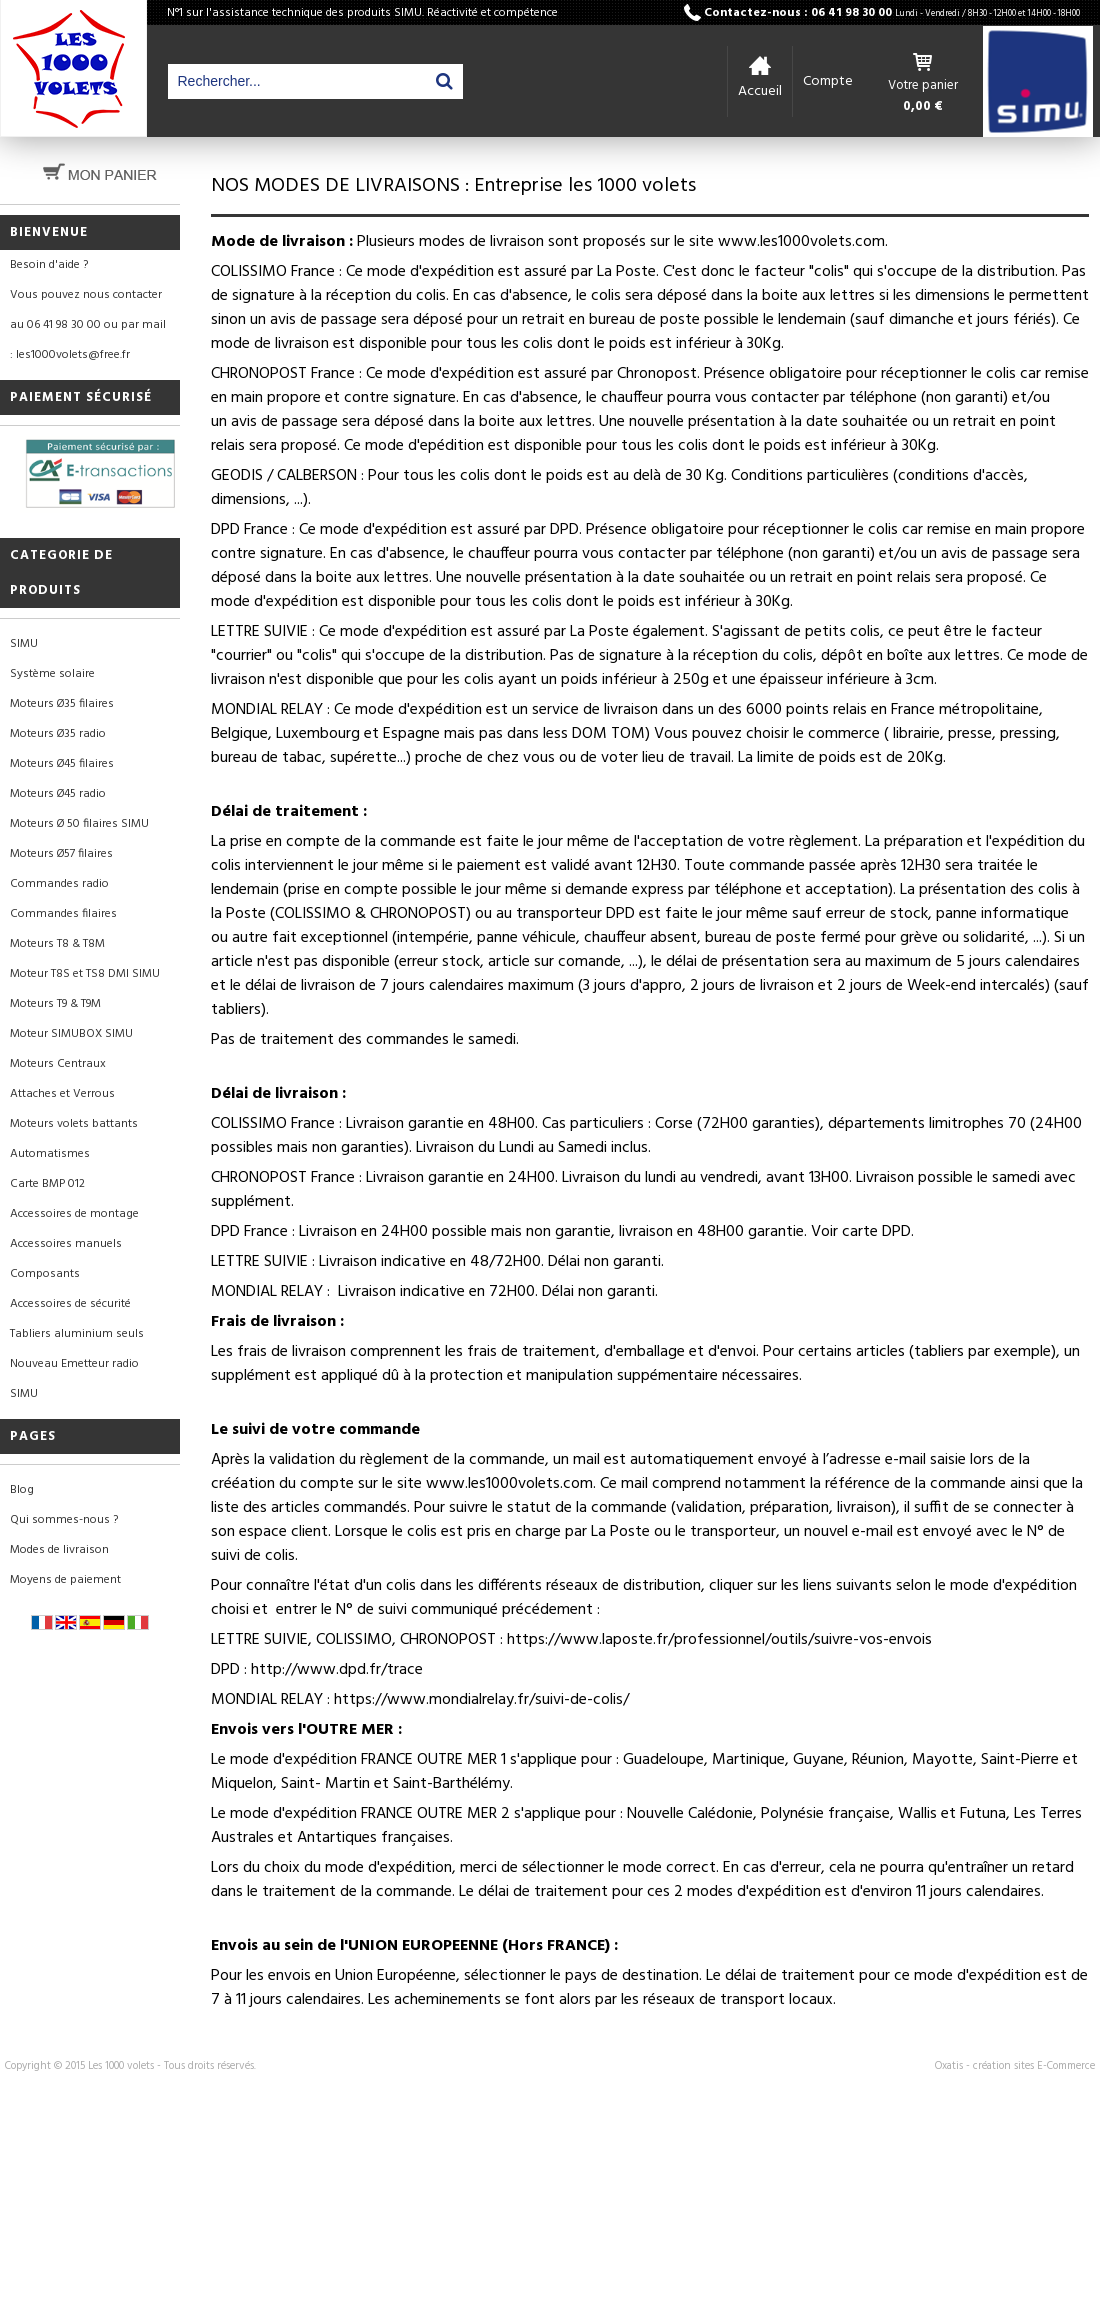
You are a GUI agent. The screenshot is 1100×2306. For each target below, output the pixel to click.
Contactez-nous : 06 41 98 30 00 (892, 13)
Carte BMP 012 (47, 1184)
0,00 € (923, 107)
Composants (45, 1274)
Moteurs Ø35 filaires (62, 704)
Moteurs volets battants (74, 1124)
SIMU (24, 644)
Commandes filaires (63, 914)
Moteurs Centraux (58, 1064)
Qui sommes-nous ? (64, 1520)
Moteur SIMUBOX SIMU (71, 1034)
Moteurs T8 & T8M (57, 944)
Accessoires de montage (74, 1214)
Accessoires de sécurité (70, 1304)
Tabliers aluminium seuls (77, 1334)
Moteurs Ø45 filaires (62, 764)
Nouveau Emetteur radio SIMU (74, 1379)
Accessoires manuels (66, 1244)
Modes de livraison (59, 1550)
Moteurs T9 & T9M (55, 1004)
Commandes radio (59, 884)
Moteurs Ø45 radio (58, 794)
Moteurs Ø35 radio (58, 734)
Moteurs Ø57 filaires (61, 854)
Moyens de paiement (65, 1580)
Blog (22, 1490)
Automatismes (50, 1154)
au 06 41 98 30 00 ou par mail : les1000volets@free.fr (88, 340)
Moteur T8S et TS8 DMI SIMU (85, 974)
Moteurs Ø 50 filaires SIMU (79, 824)
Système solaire (52, 674)
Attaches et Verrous (62, 1094)
